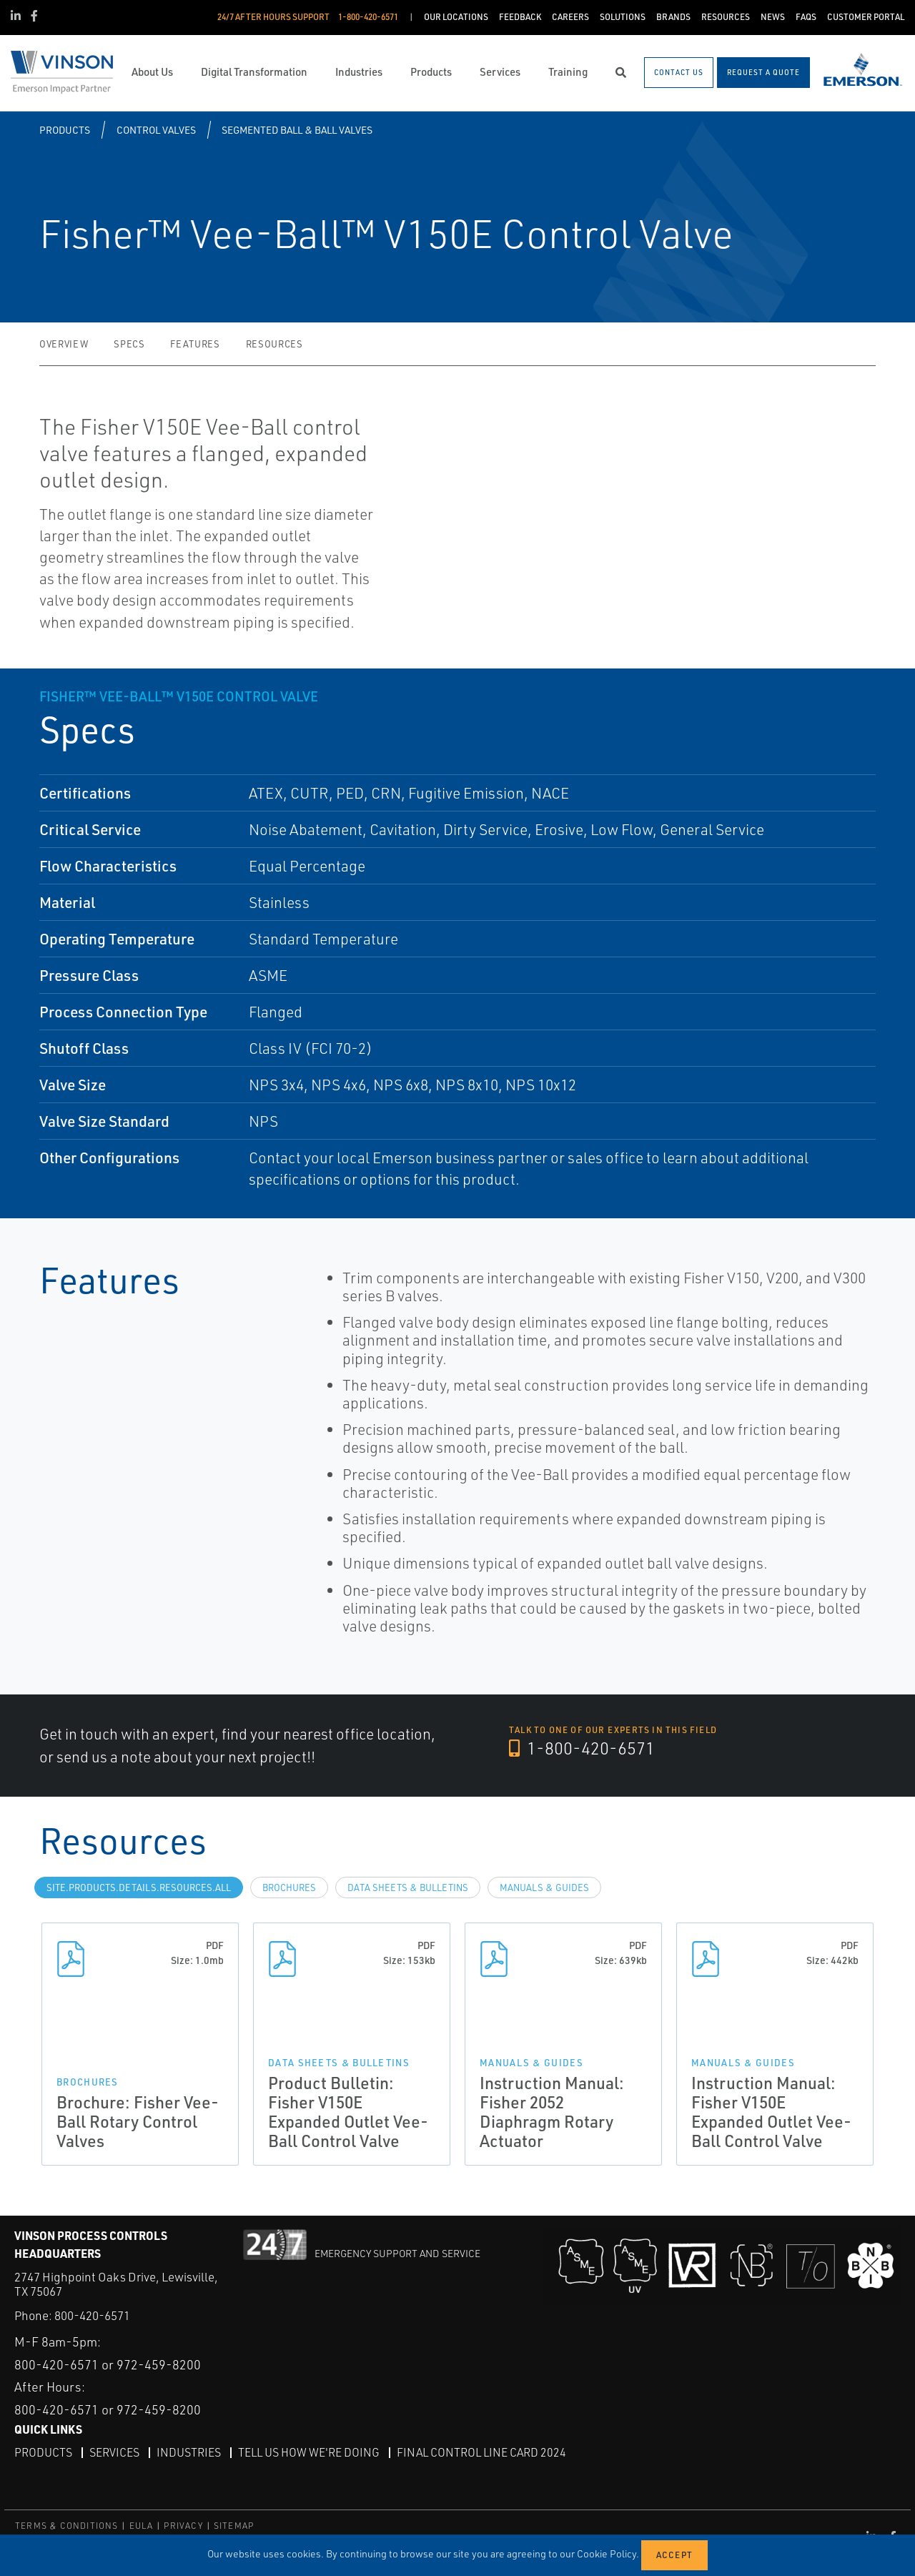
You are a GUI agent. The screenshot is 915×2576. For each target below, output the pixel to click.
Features (194, 344)
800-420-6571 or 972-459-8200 (107, 2364)
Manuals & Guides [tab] (544, 1887)
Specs (129, 344)
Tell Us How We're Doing (309, 2452)
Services (114, 2452)
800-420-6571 (92, 2315)
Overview (63, 344)
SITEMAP (234, 2525)
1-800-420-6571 (582, 1748)
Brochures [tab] (289, 1887)
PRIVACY (183, 2525)
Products (64, 130)
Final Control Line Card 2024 (481, 2452)
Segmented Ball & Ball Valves (297, 130)
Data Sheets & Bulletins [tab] (407, 1887)
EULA (141, 2525)
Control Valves (156, 130)
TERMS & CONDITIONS (67, 2525)
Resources (274, 344)
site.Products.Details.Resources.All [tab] (138, 1887)
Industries (189, 2452)
